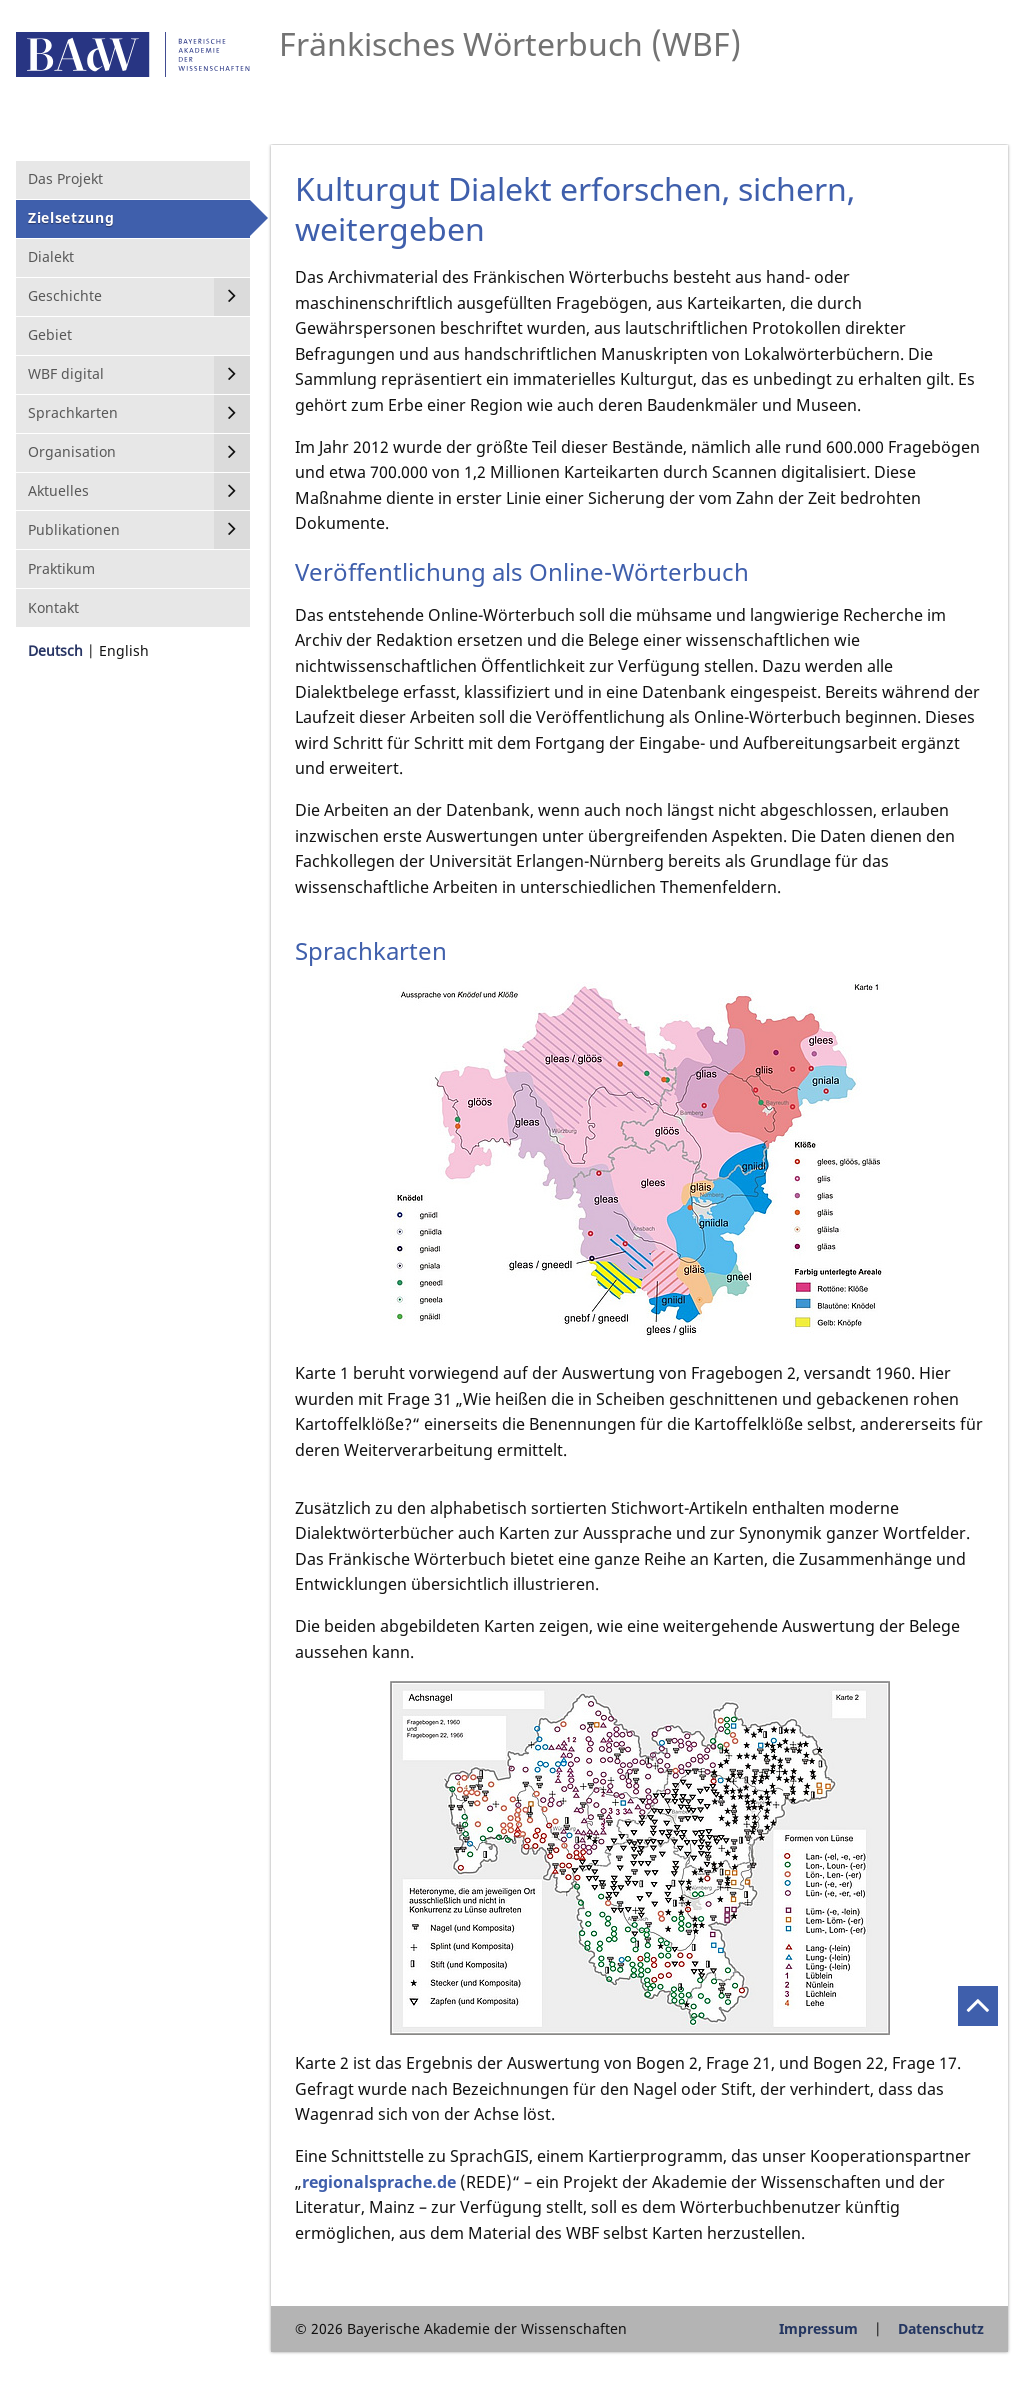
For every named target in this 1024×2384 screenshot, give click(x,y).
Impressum (818, 2328)
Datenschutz (941, 2328)
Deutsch (55, 650)
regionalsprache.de (379, 2182)
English (124, 650)
